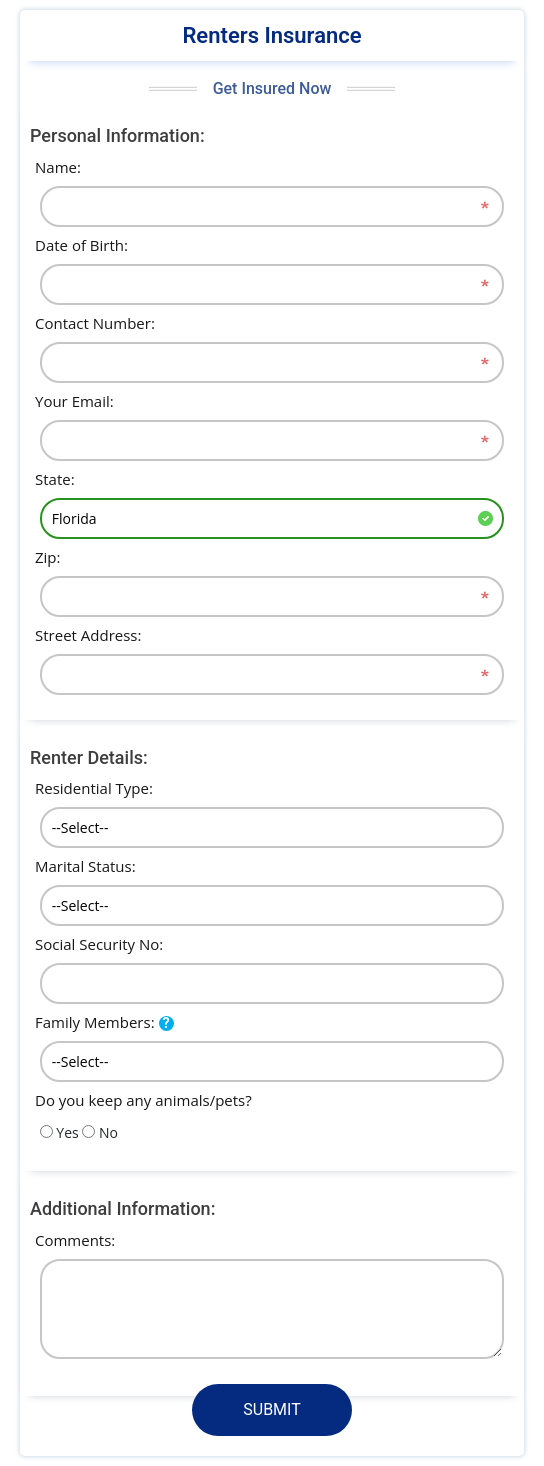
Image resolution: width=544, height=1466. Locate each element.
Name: (58, 167)
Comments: (75, 1240)
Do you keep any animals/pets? (143, 1100)
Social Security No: (99, 944)
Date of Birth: (81, 245)
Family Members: (95, 1022)
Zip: (48, 557)
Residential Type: (94, 788)
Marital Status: (85, 866)
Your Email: (74, 401)
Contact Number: (95, 323)
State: (55, 479)
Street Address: (88, 635)
